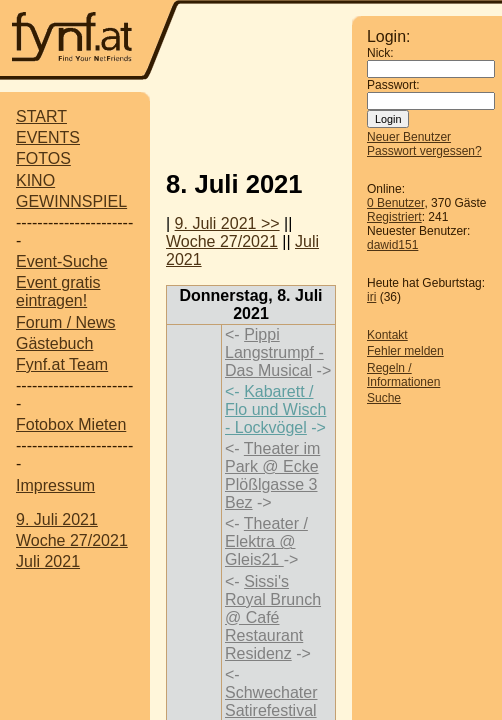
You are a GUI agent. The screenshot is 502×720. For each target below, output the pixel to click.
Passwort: (393, 85)
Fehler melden (405, 351)
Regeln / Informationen (403, 375)
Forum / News (66, 322)
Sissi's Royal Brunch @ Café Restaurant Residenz (273, 617)
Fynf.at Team (62, 364)
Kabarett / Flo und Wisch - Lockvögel (275, 409)
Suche (384, 398)
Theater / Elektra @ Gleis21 (266, 541)
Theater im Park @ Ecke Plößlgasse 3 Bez (272, 475)
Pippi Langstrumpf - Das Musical (274, 352)
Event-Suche (62, 261)
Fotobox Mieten (71, 424)
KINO (35, 180)
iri (371, 297)
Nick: (380, 53)
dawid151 (392, 245)
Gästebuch (54, 343)
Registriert (394, 217)
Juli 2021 (48, 561)
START (41, 116)
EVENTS (48, 137)
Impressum (55, 485)
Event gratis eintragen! (58, 291)
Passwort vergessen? (424, 151)
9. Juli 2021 (57, 519)
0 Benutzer (395, 203)
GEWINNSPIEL (71, 201)
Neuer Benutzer (409, 137)
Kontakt (387, 335)
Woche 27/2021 (72, 540)
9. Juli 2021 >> (227, 223)
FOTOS (43, 158)
